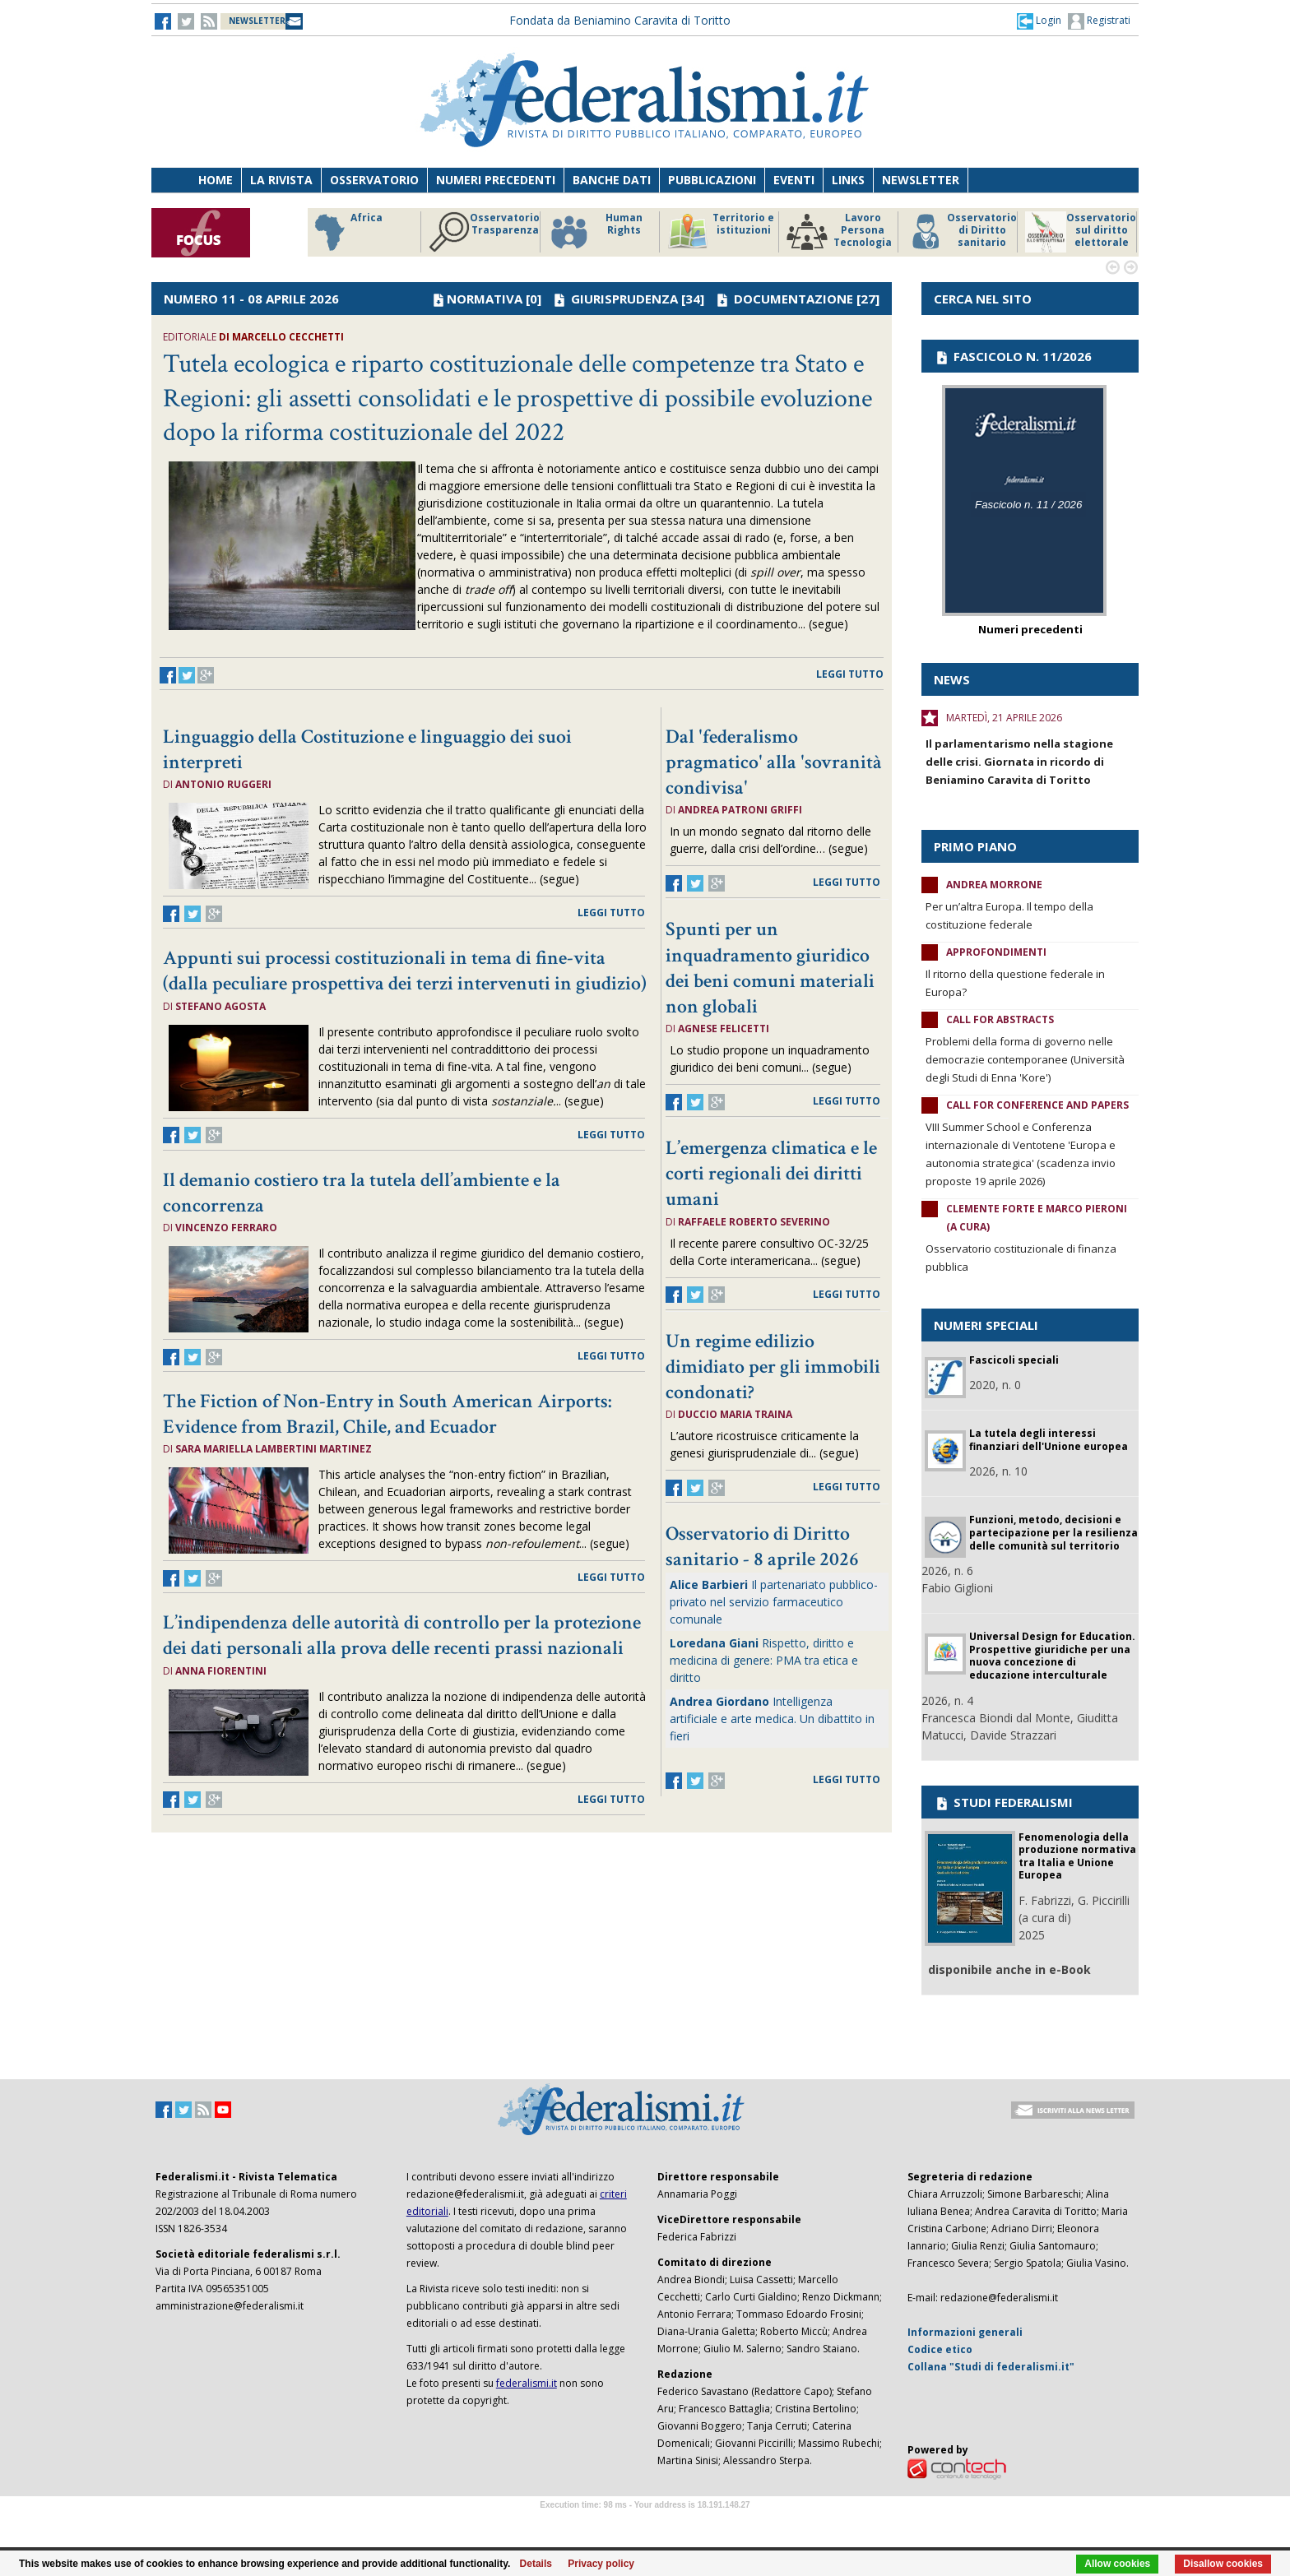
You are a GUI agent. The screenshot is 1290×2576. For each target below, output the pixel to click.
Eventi (793, 180)
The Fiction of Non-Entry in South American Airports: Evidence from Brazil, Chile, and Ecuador (387, 1413)
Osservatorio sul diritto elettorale (1080, 232)
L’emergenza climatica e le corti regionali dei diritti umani (771, 1173)
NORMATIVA (484, 298)
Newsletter (920, 180)
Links (848, 180)
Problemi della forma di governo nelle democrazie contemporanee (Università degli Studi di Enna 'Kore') (1025, 1059)
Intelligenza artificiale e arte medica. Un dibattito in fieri (772, 1718)
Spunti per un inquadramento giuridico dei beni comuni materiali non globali (770, 967)
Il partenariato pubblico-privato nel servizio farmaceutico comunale (774, 1602)
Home (215, 180)
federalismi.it (526, 2383)
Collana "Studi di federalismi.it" (990, 2367)
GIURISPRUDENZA (624, 298)
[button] (1039, 20)
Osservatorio (374, 180)
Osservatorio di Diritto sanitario (961, 232)
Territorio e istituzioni (720, 232)
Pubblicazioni (712, 180)
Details (536, 2563)
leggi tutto (850, 674)
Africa (346, 232)
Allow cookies (1117, 2563)
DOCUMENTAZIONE (793, 298)
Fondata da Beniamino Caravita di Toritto (620, 20)
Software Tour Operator (645, 2523)
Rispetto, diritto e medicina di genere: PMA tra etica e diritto (764, 1660)
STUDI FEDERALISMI (1003, 1802)
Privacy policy (601, 2563)
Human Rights (595, 232)
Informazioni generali (965, 2332)
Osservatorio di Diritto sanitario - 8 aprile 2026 (762, 1546)
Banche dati (612, 180)
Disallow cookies (1223, 2563)
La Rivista (281, 180)
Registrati (1099, 21)
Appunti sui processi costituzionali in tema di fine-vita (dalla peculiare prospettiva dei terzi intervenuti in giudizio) (405, 970)
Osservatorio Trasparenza (484, 232)
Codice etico (939, 2349)
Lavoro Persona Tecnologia (839, 232)
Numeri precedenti (495, 180)
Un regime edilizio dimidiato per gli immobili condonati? (773, 1366)
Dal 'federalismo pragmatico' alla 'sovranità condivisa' (774, 762)
